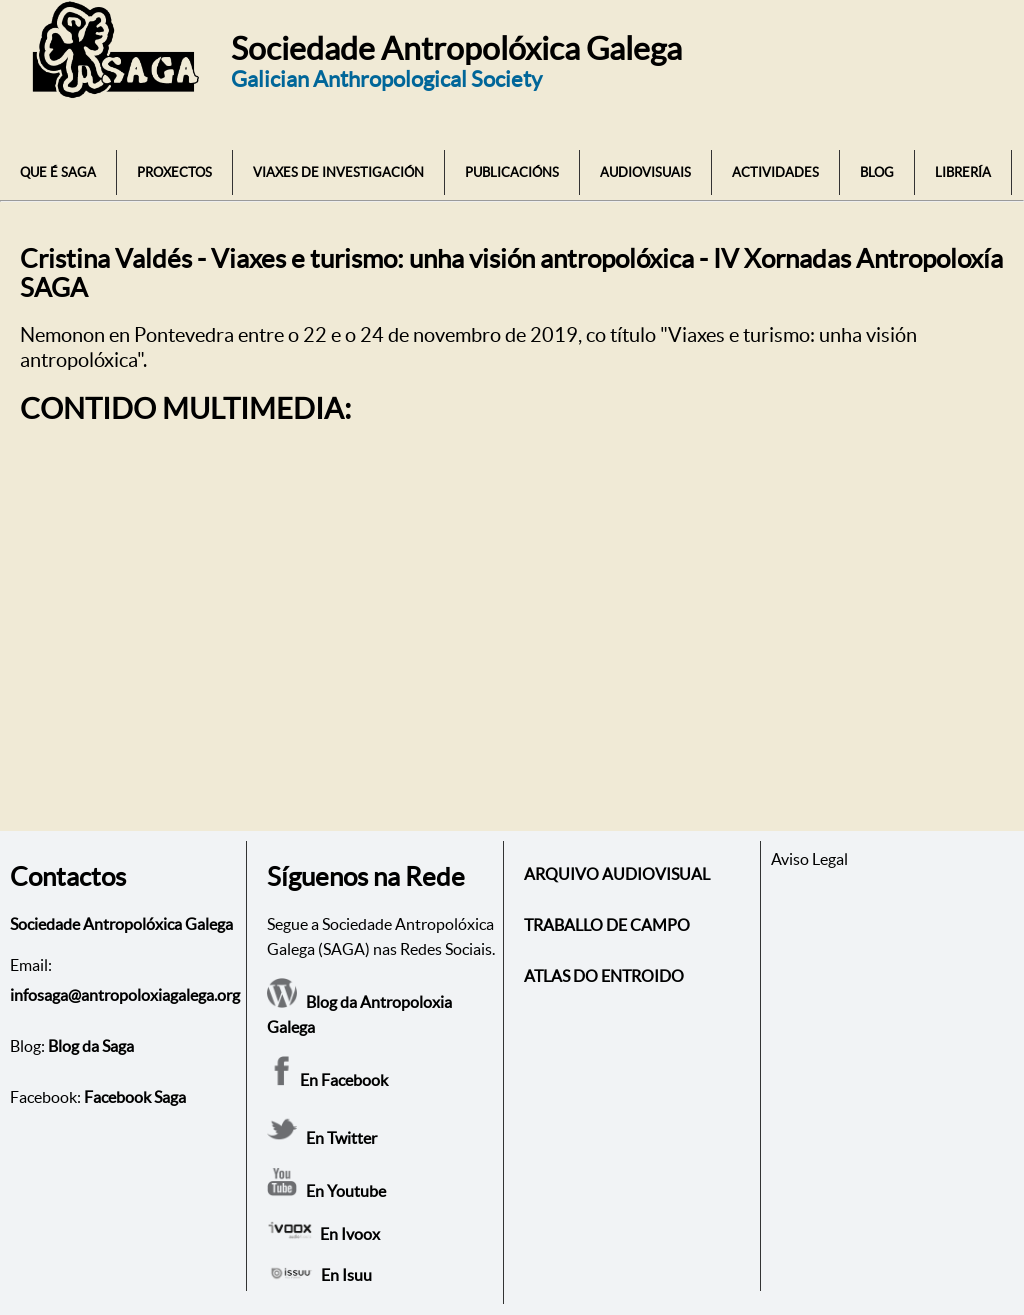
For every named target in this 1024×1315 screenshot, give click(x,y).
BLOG (877, 172)
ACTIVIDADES (775, 172)
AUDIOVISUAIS (645, 172)
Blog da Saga (91, 1046)
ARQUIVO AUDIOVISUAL (617, 874)
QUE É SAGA (58, 172)
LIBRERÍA (963, 172)
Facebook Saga (135, 1097)
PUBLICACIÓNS (512, 172)
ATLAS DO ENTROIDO (604, 976)
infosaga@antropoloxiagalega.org (125, 995)
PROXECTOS (174, 172)
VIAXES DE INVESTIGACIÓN (338, 172)
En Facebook (327, 1080)
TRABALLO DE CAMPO (607, 925)
